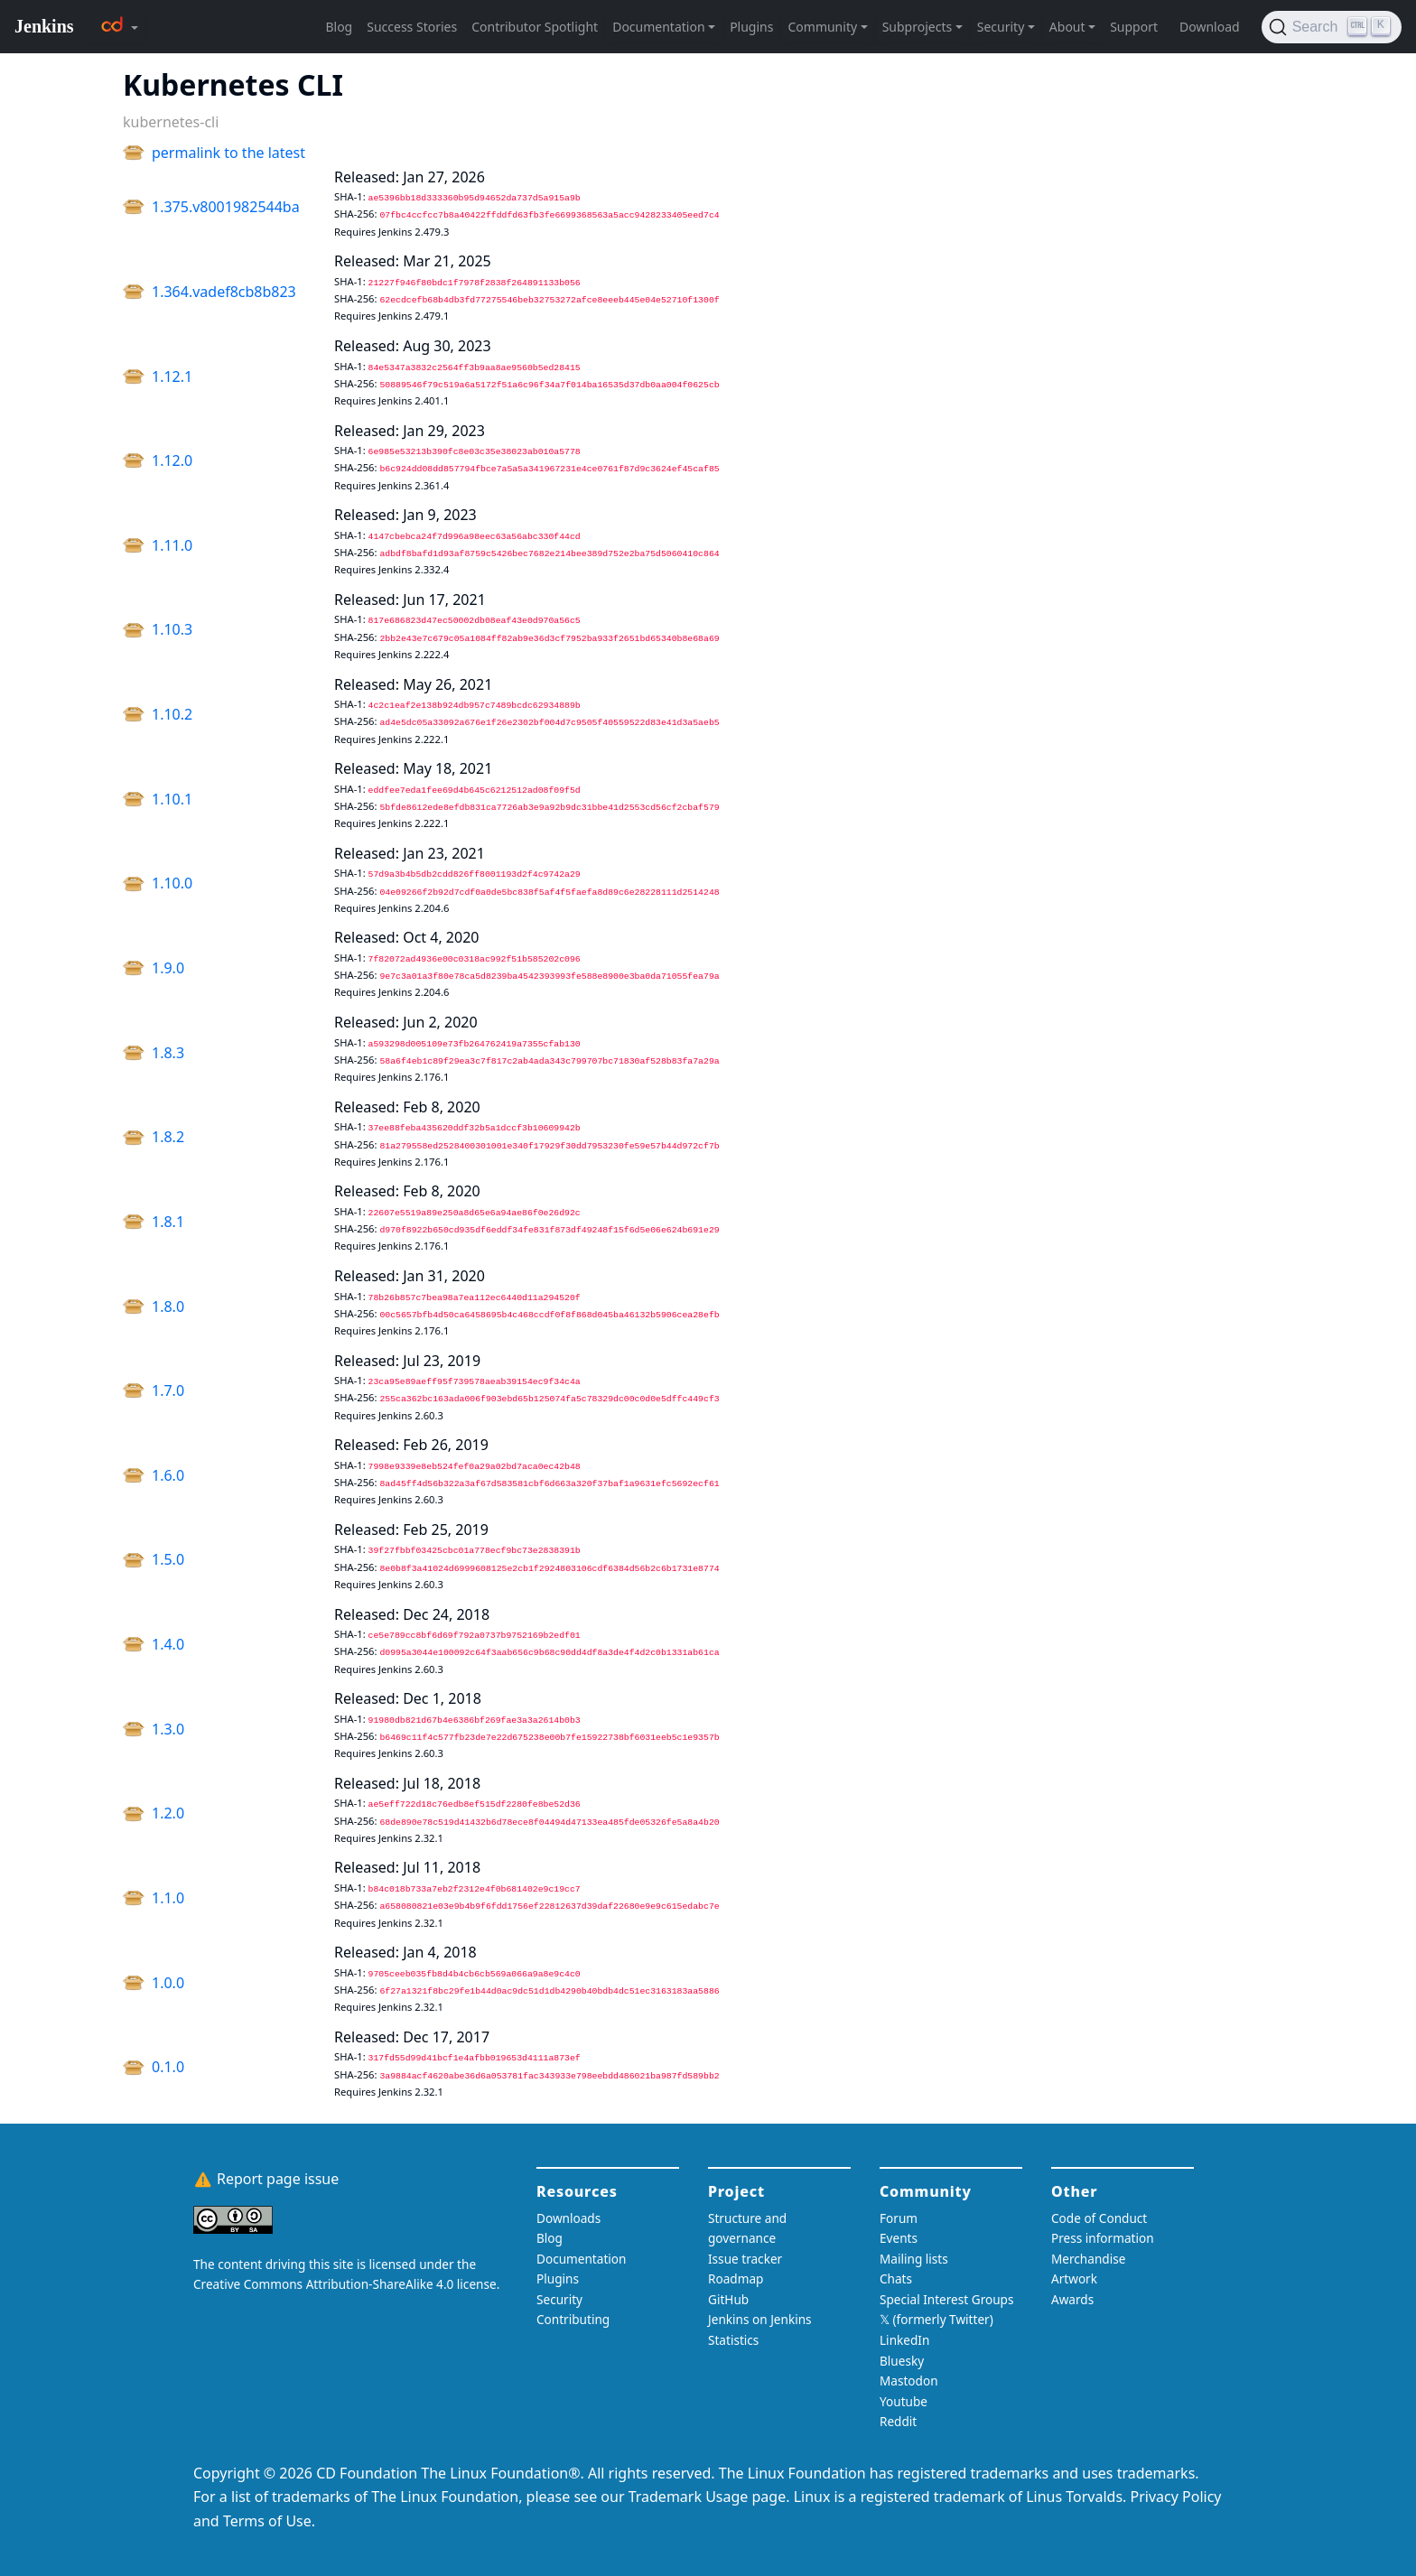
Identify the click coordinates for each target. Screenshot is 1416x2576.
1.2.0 (168, 1813)
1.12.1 (172, 376)
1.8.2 (168, 1137)
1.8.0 (168, 1306)
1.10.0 (172, 883)
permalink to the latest (228, 153)
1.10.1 (172, 799)
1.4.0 (168, 1644)
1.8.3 (168, 1053)
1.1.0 (168, 1898)
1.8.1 (168, 1222)
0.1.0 (168, 2067)
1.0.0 (168, 1983)
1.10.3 (172, 629)
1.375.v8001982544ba (226, 207)
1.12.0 (172, 460)
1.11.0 (172, 545)
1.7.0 (168, 1390)
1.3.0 (168, 1729)
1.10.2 (172, 714)
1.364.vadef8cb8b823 (224, 292)
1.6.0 (168, 1475)
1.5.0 (168, 1559)
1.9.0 (168, 968)
